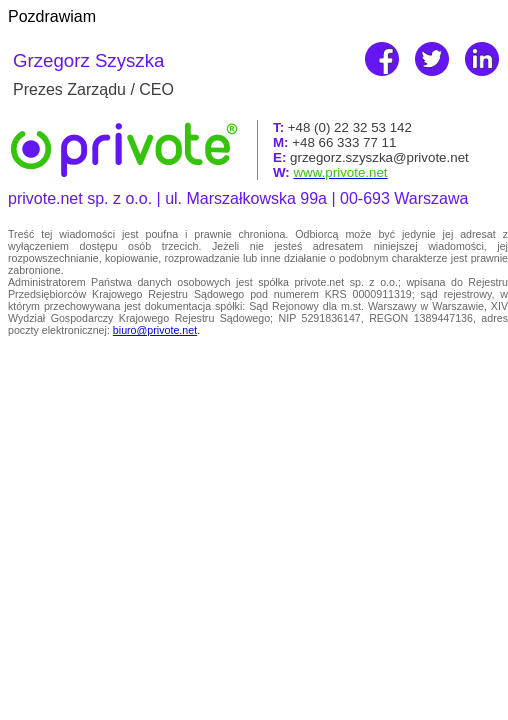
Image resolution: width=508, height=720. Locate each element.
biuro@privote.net (155, 330)
